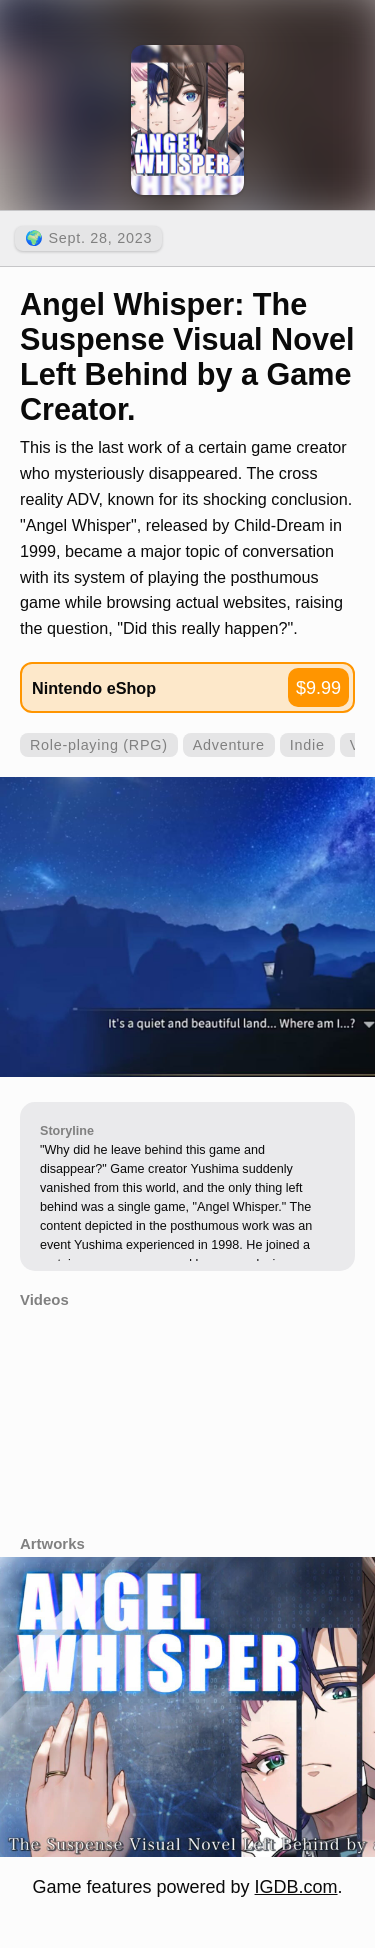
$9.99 (318, 688)
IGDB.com (296, 1887)
